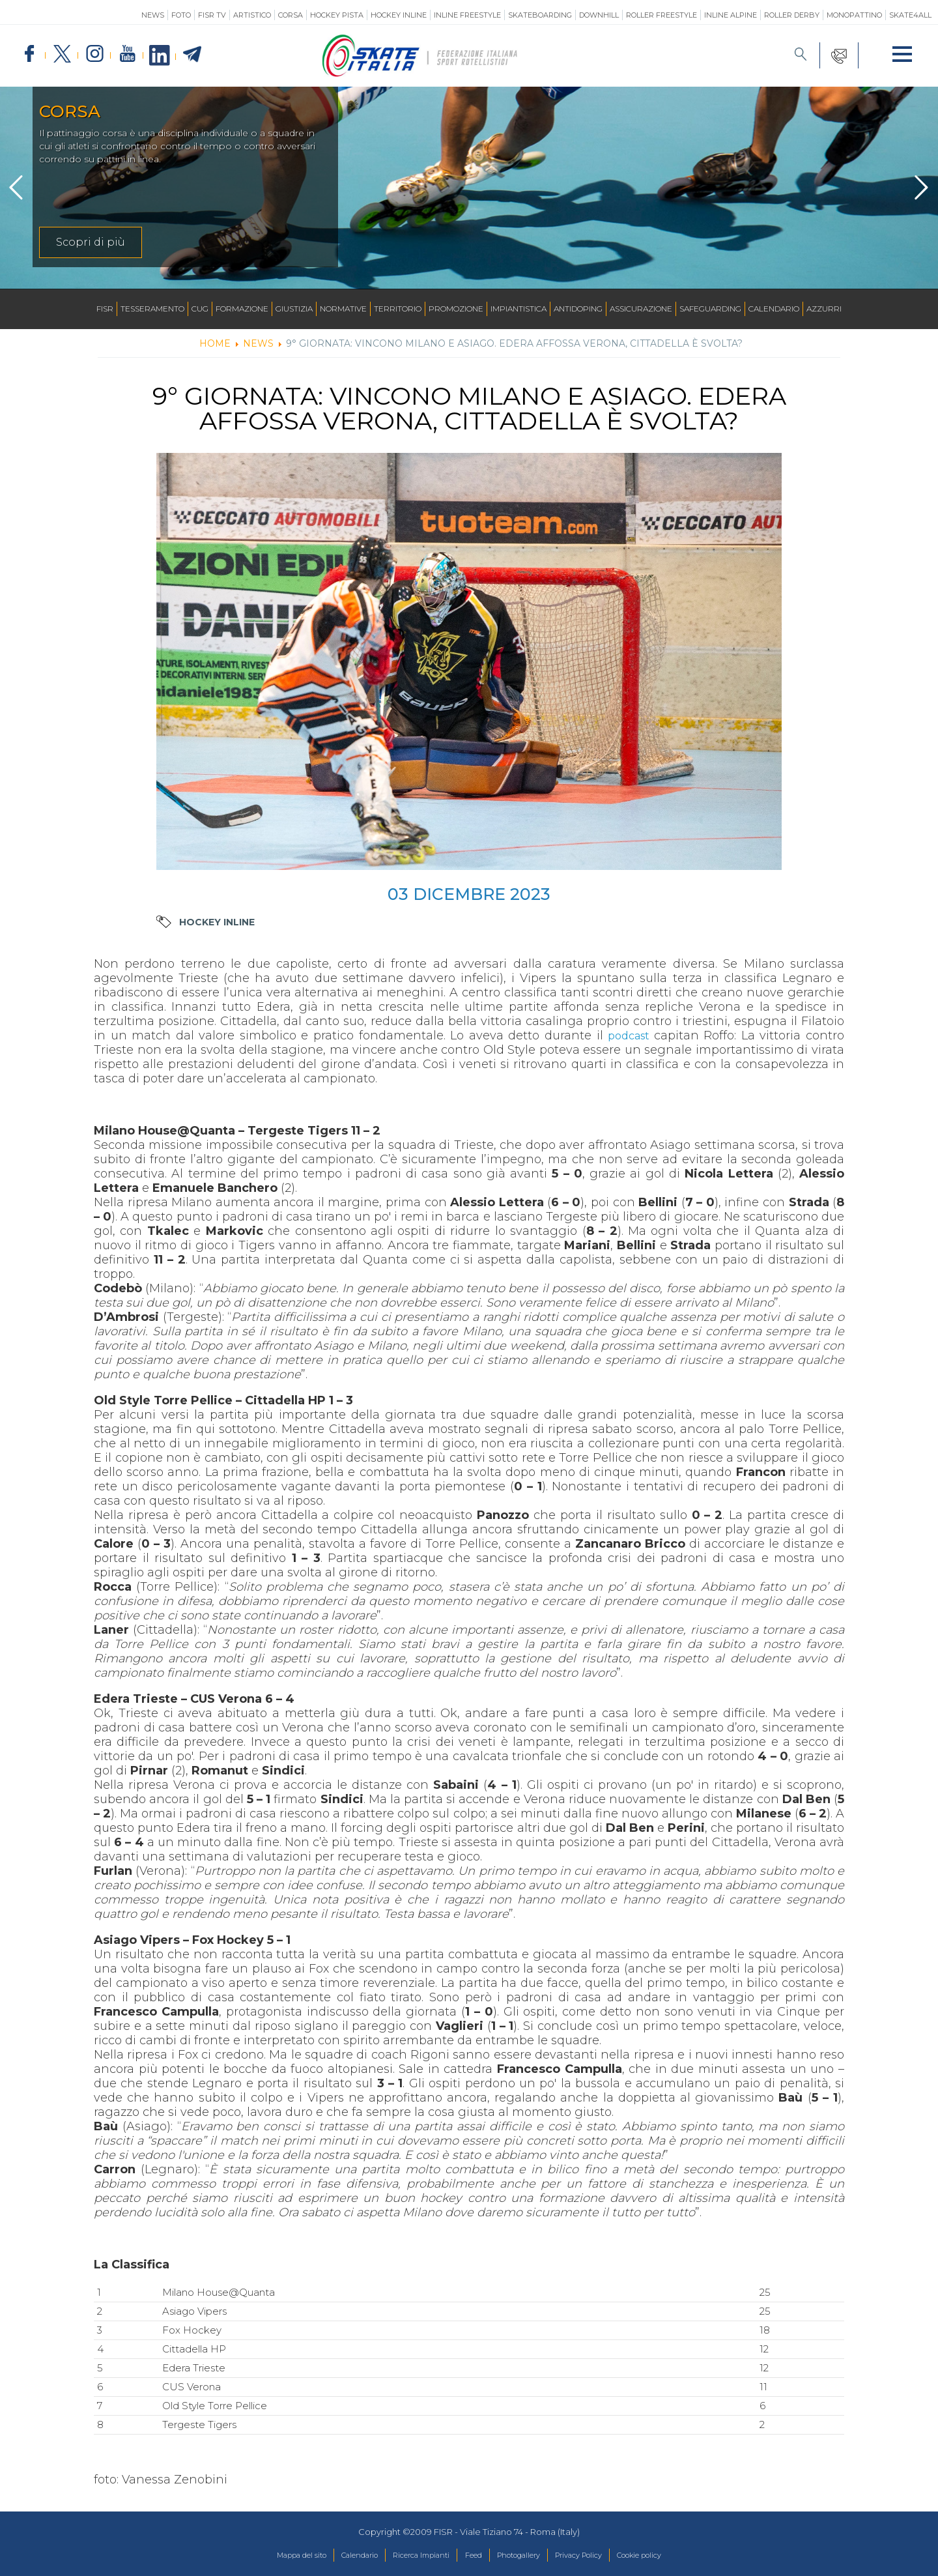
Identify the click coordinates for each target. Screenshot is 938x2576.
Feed (472, 2556)
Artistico (252, 15)
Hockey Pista (336, 15)
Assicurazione (641, 308)
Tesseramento (152, 308)
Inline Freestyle (467, 15)
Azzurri (824, 308)
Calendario (773, 308)
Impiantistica (518, 308)
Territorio (397, 308)
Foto (181, 15)
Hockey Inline (399, 15)
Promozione (456, 308)
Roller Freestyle (661, 15)
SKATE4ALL (910, 15)
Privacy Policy (598, 2556)
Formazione (242, 308)
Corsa (290, 15)
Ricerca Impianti (411, 2556)
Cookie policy (671, 2556)
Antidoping (578, 308)
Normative (343, 308)
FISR (104, 308)
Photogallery (526, 2556)
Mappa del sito (269, 2556)
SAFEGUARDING (710, 308)
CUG (200, 308)
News (152, 15)
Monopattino (854, 15)
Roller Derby (791, 15)
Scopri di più (90, 242)
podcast (629, 1035)
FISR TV (212, 15)
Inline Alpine (730, 15)
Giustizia (294, 308)
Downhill (599, 15)
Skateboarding (540, 15)
